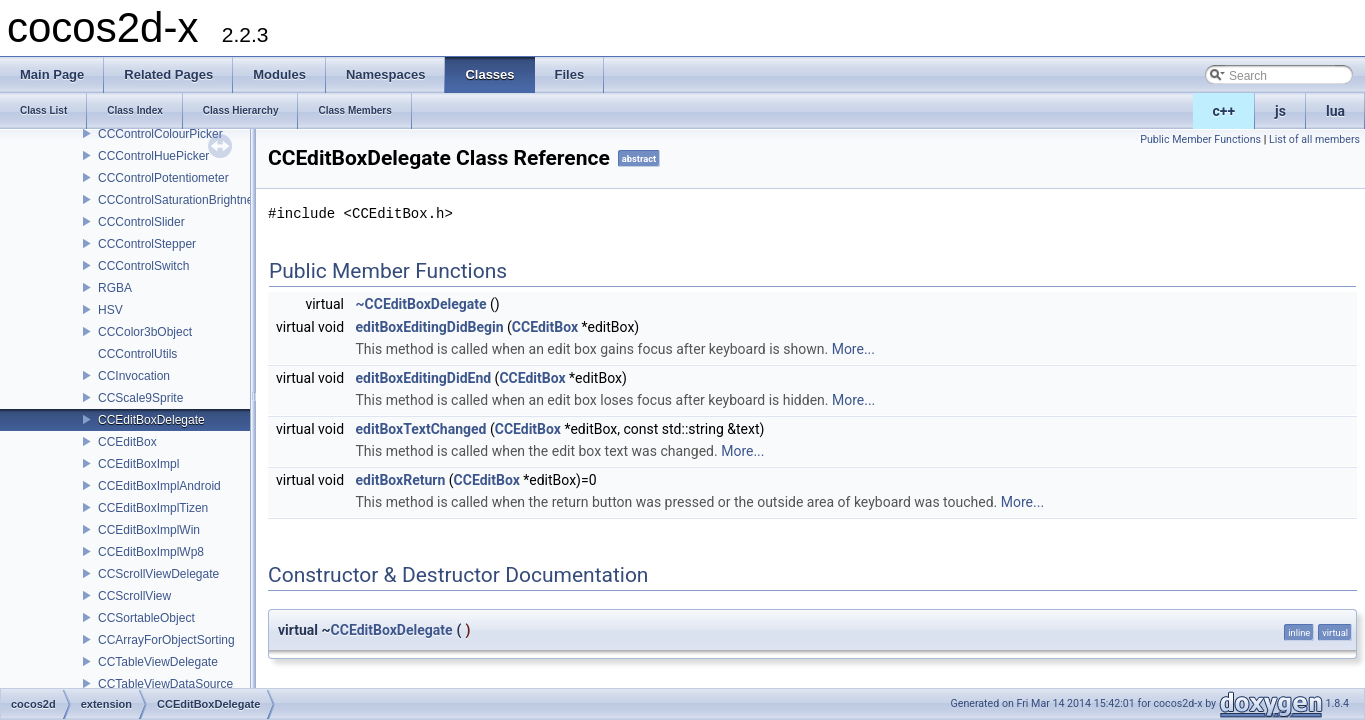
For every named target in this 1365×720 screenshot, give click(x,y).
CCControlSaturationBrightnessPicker (198, 200)
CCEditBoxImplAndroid (159, 486)
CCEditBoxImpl (138, 464)
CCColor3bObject (145, 332)
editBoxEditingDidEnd (424, 378)
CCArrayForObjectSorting (166, 640)
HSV (110, 310)
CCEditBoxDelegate (151, 420)
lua (1335, 111)
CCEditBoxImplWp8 (151, 552)
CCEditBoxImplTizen (153, 508)
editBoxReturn (401, 480)
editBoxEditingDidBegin (430, 327)
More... (853, 349)
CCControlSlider (141, 222)
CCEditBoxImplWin (149, 530)
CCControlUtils (137, 354)
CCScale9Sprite (140, 398)
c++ (1224, 111)
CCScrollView (134, 596)
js (1280, 111)
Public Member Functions (1200, 139)
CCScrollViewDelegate (158, 574)
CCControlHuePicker (153, 156)
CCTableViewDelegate (158, 662)
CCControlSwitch (143, 266)
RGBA (115, 288)
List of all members (1314, 139)
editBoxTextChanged (421, 429)
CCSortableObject (146, 618)
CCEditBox (127, 442)
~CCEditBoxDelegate (421, 304)
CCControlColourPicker (160, 134)
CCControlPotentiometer (163, 178)
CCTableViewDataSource (165, 684)
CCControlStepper (147, 244)
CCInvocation (134, 376)
